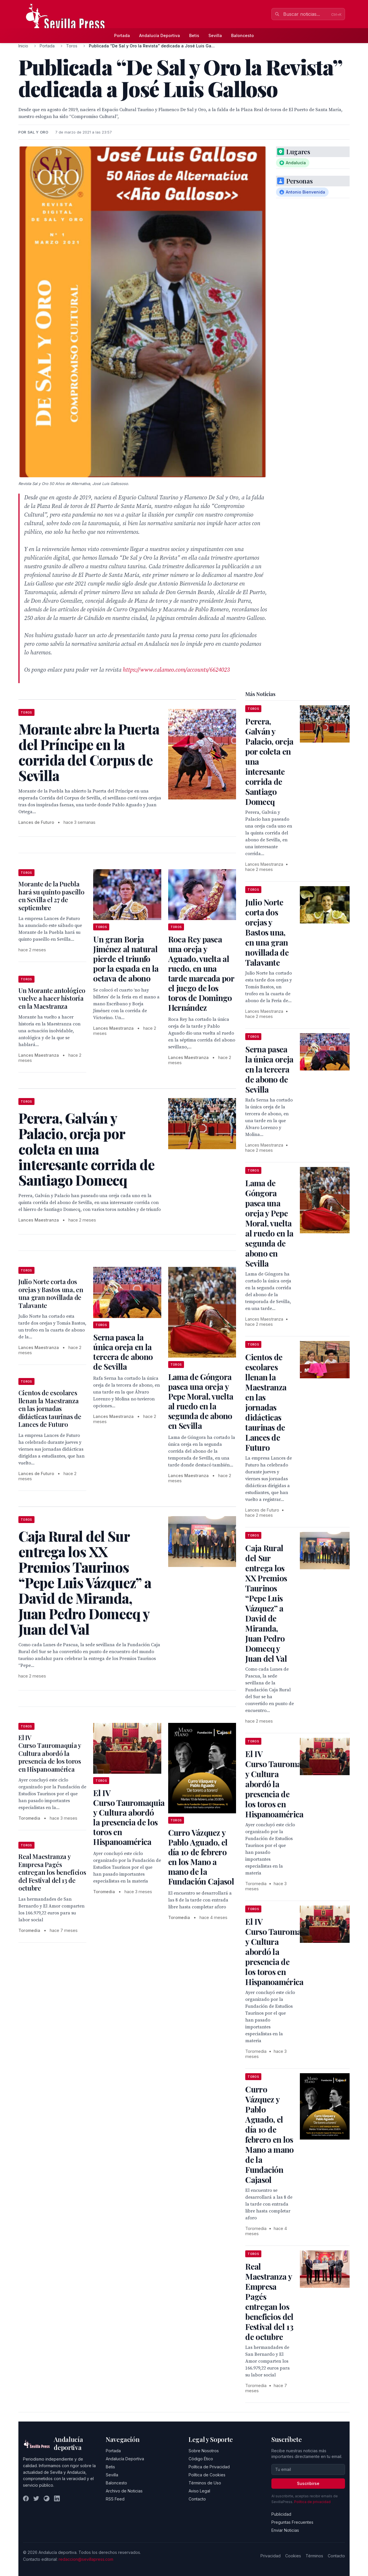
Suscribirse (308, 2483)
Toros (71, 45)
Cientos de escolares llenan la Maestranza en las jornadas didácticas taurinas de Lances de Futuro (49, 1408)
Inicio (23, 45)
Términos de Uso (205, 2482)
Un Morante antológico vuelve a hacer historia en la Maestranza (51, 998)
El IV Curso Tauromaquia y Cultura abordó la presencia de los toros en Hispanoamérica (49, 1753)
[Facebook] (26, 2498)
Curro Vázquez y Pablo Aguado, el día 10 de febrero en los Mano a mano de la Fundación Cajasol (201, 1857)
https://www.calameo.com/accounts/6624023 (176, 670)
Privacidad (270, 2555)
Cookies (293, 2555)
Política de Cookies (207, 2474)
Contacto (197, 2498)
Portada (122, 35)
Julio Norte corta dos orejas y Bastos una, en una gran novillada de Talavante (50, 1293)
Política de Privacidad (209, 2466)
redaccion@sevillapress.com (86, 2559)
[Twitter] (36, 2498)
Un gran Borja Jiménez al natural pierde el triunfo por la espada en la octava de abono (125, 958)
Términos (314, 2555)
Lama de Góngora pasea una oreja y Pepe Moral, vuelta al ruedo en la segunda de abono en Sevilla (200, 1401)
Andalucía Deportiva (159, 35)
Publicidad (281, 2514)
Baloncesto (242, 35)
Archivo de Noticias (124, 2490)
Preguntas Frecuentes (292, 2522)
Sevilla (215, 35)
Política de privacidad (312, 2502)
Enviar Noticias (285, 2530)
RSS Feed (115, 2498)
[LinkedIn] (57, 2498)
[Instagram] (46, 2498)
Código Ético (201, 2458)
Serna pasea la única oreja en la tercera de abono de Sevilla (123, 1352)
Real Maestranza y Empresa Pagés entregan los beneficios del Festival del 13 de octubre (52, 1872)
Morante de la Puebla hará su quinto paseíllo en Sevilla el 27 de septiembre (51, 896)
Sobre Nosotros (204, 2450)
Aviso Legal (199, 2490)
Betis (194, 35)
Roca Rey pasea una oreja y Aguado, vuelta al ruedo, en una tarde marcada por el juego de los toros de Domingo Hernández (201, 973)
